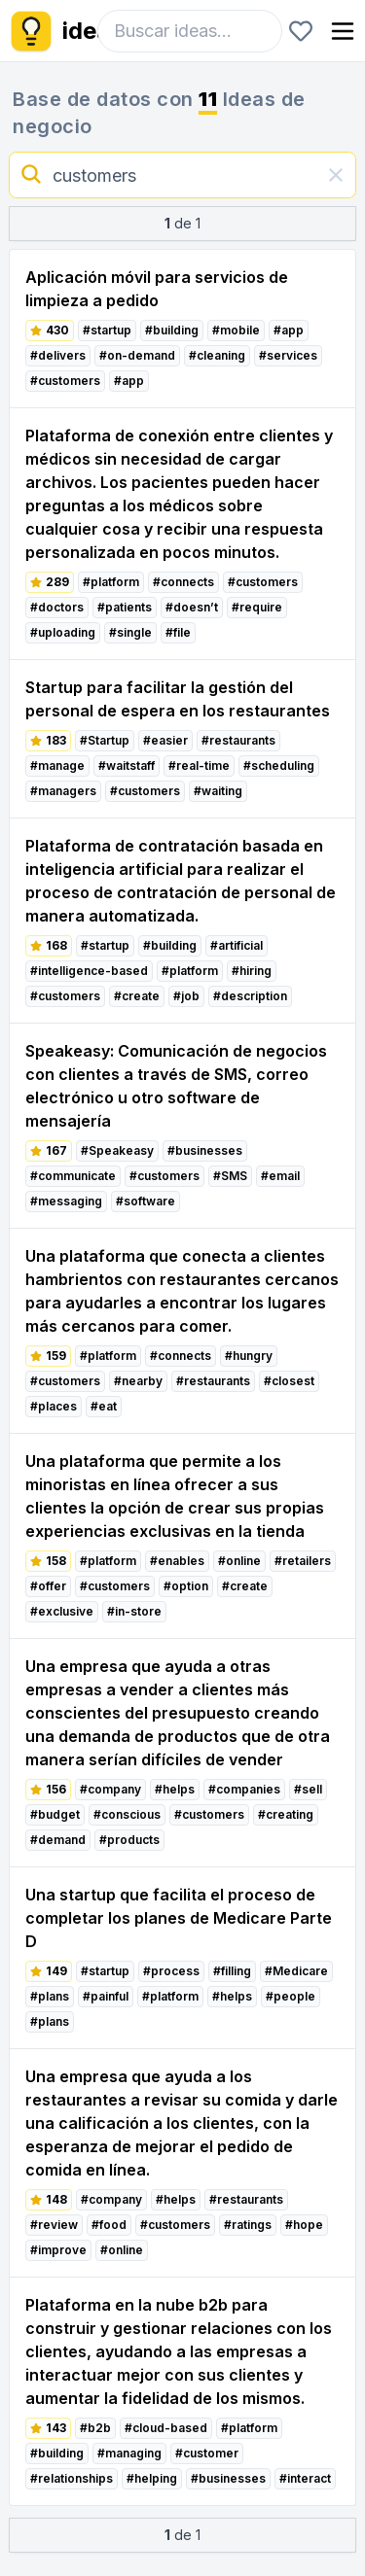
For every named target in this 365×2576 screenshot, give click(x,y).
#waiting (218, 790)
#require (257, 607)
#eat (104, 1406)
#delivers (58, 355)
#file (178, 632)
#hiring (252, 970)
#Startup (104, 740)
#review (54, 2224)
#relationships (71, 2478)
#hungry (249, 1355)
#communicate (73, 1175)
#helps (175, 1789)
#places (53, 1406)
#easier (165, 740)
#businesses (204, 1150)
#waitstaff (126, 765)
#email (280, 1175)
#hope (304, 2224)
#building (172, 330)
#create (137, 996)
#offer (48, 1586)
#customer (206, 2453)
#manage (57, 765)
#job (186, 996)
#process (171, 1971)
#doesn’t (191, 607)
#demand (58, 1839)
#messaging (66, 1201)
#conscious (127, 1814)
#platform (111, 581)
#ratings (248, 2224)
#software (145, 1201)
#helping (152, 2478)
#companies (244, 1789)
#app (289, 330)
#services (288, 355)
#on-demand (137, 355)
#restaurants (238, 740)
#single (130, 632)
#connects (183, 581)
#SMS (230, 1175)
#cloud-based (166, 2427)
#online (239, 1560)
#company (110, 1789)
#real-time (199, 765)
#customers (65, 380)
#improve (58, 2250)
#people (290, 1996)
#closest (289, 1381)
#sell (308, 1789)
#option (186, 1586)
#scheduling (278, 765)
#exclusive (61, 1611)
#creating (285, 1814)
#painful (105, 1996)
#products (129, 1839)
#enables (177, 1560)
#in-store (134, 1611)
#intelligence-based (89, 970)
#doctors (57, 607)
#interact (305, 2478)
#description (250, 996)
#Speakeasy (117, 1150)
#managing (129, 2453)
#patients (124, 607)
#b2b (95, 2427)
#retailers (302, 1560)
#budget (55, 1814)
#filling (232, 1971)
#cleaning (217, 355)
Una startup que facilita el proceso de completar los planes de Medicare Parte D (178, 1918)
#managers (63, 790)
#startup (107, 330)
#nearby (138, 1381)
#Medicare (296, 1971)
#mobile (236, 330)
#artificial (236, 945)
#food (109, 2224)
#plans (49, 1996)
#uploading (62, 632)
